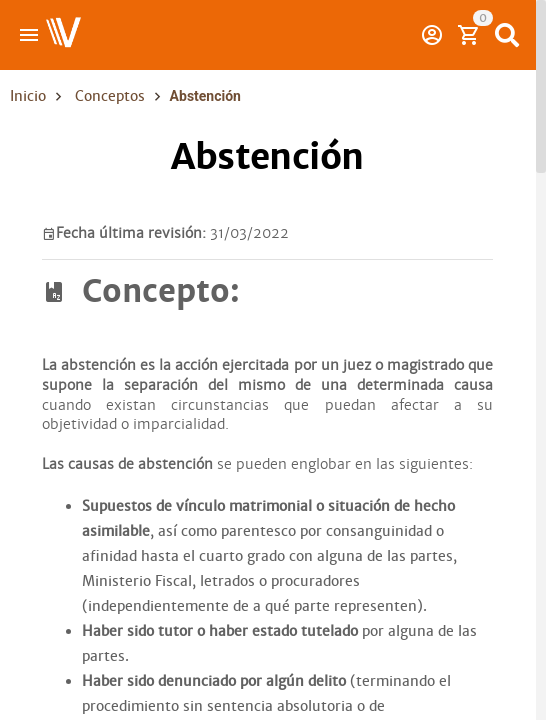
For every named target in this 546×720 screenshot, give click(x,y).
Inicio (28, 96)
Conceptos (110, 96)
